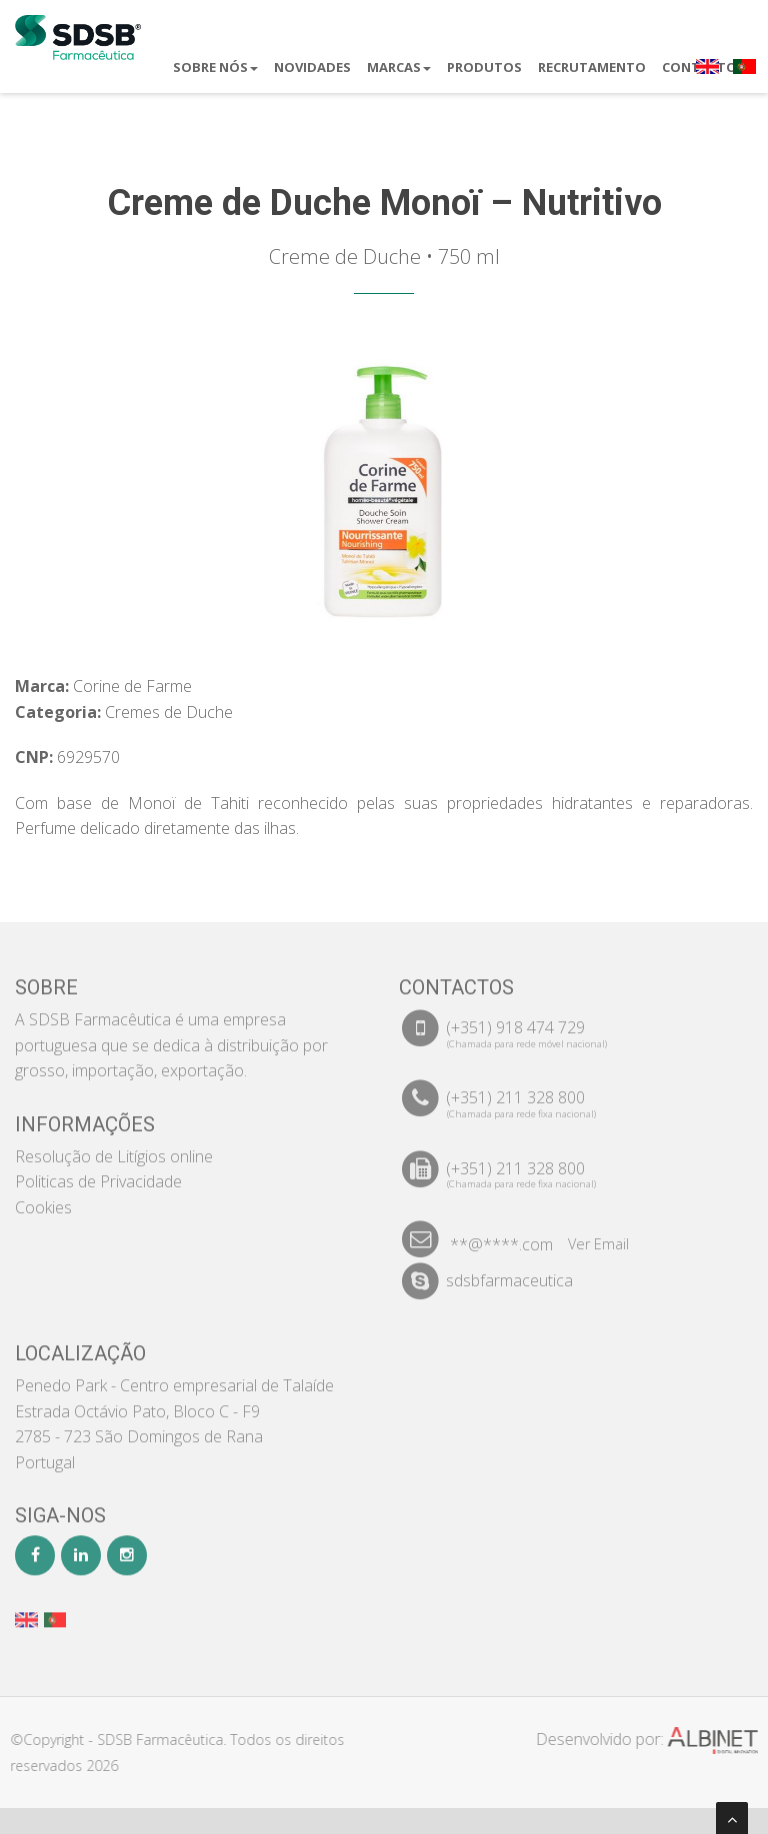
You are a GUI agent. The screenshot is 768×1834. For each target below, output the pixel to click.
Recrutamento (592, 67)
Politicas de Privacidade (98, 1172)
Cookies (43, 1198)
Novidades (312, 67)
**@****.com (501, 1235)
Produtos (484, 67)
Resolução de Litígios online (114, 1147)
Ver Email (598, 1234)
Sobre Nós (215, 67)
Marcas (399, 67)
